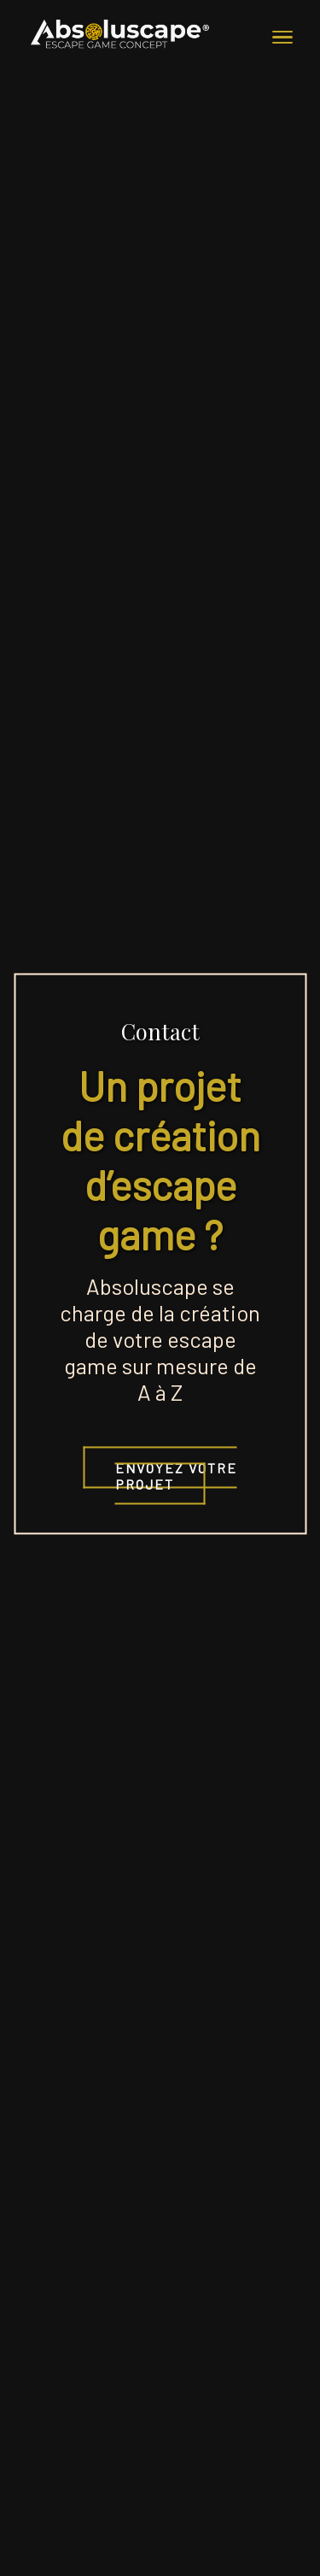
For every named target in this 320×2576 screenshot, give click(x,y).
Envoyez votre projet (176, 1476)
